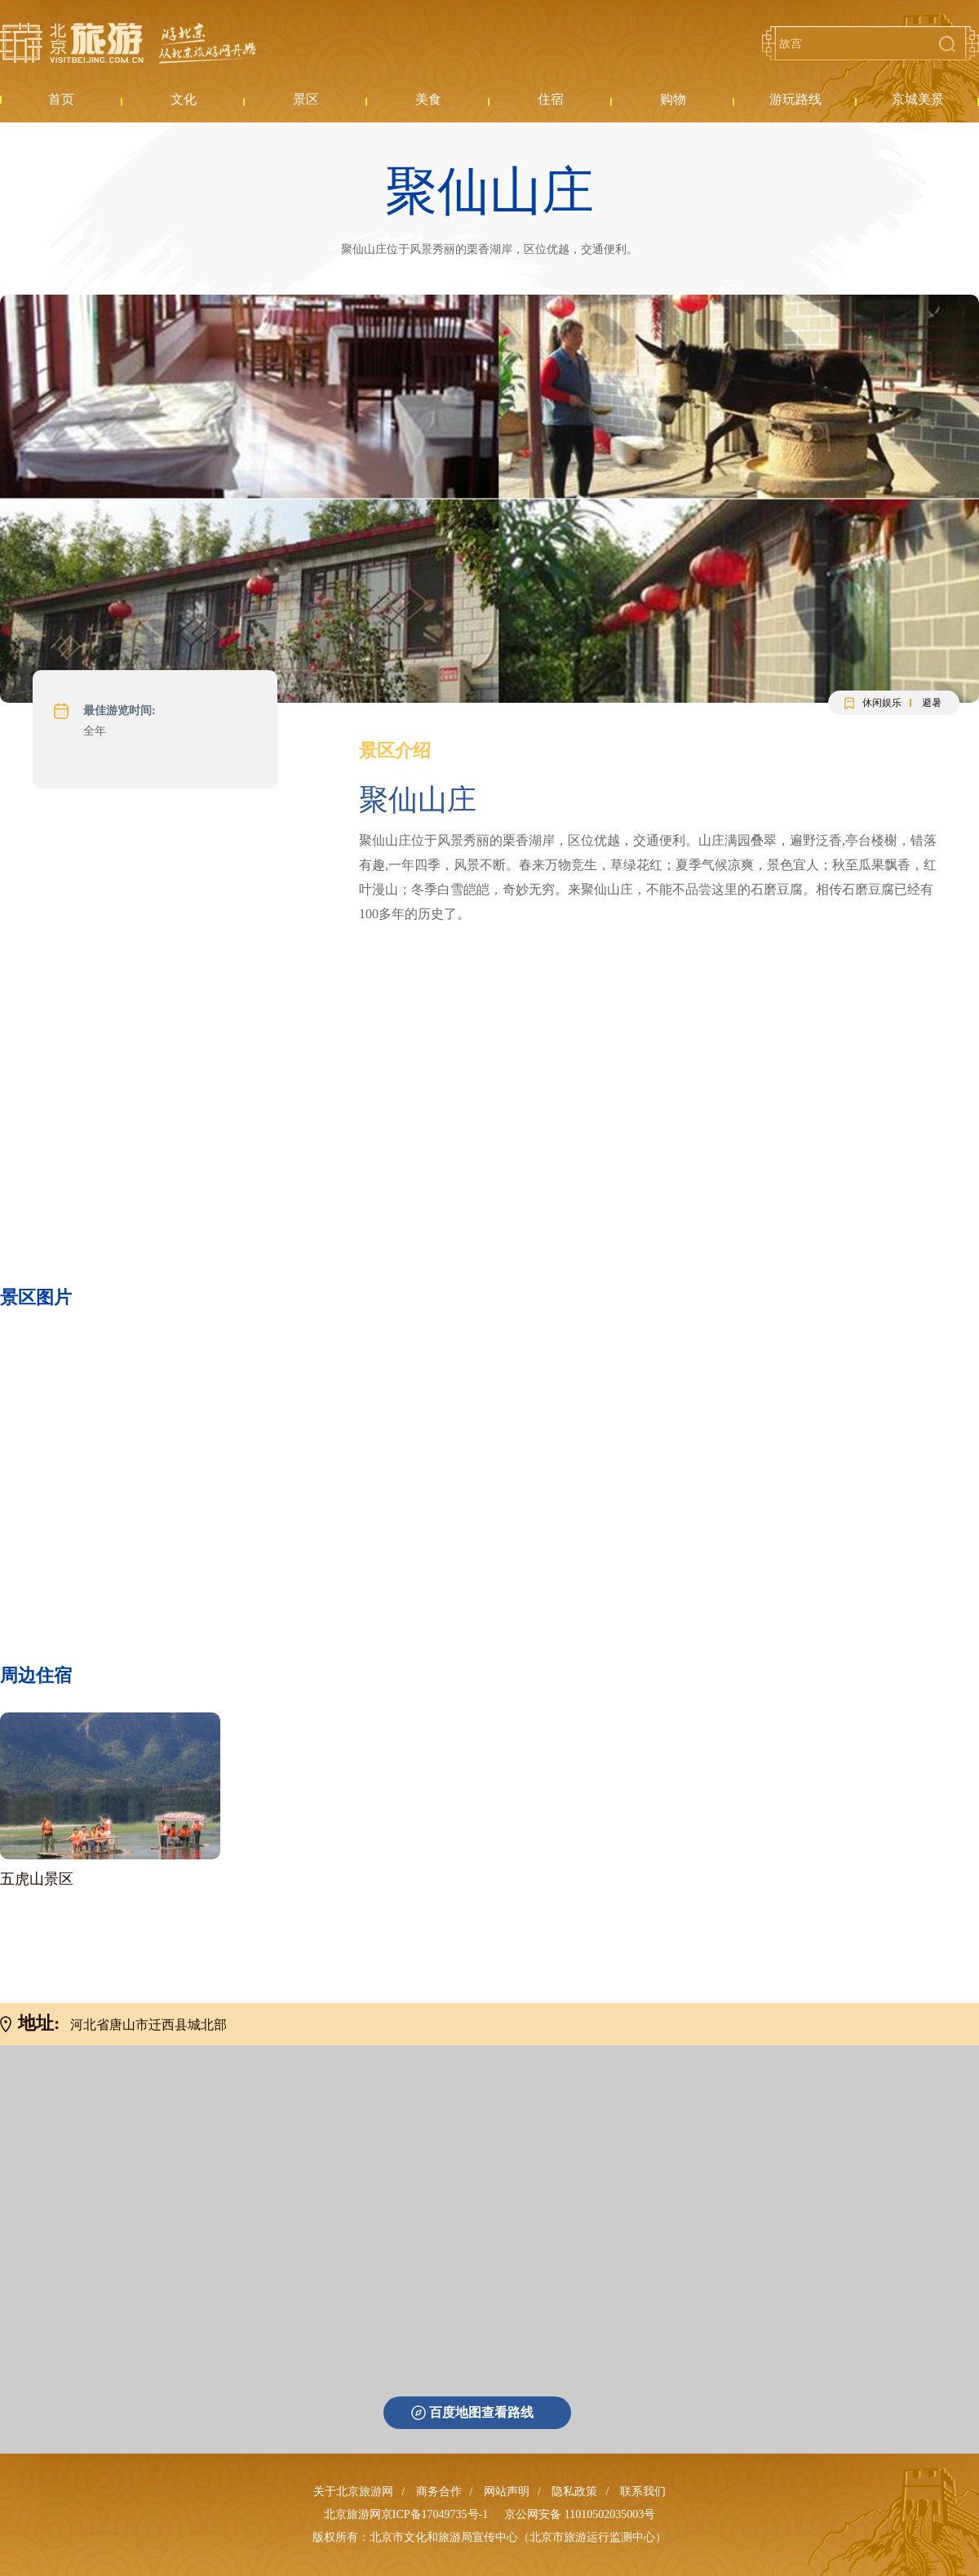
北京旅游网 (128, 43)
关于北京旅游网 (353, 2491)
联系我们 (643, 2491)
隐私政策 (574, 2491)
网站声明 (506, 2491)
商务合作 (439, 2491)
